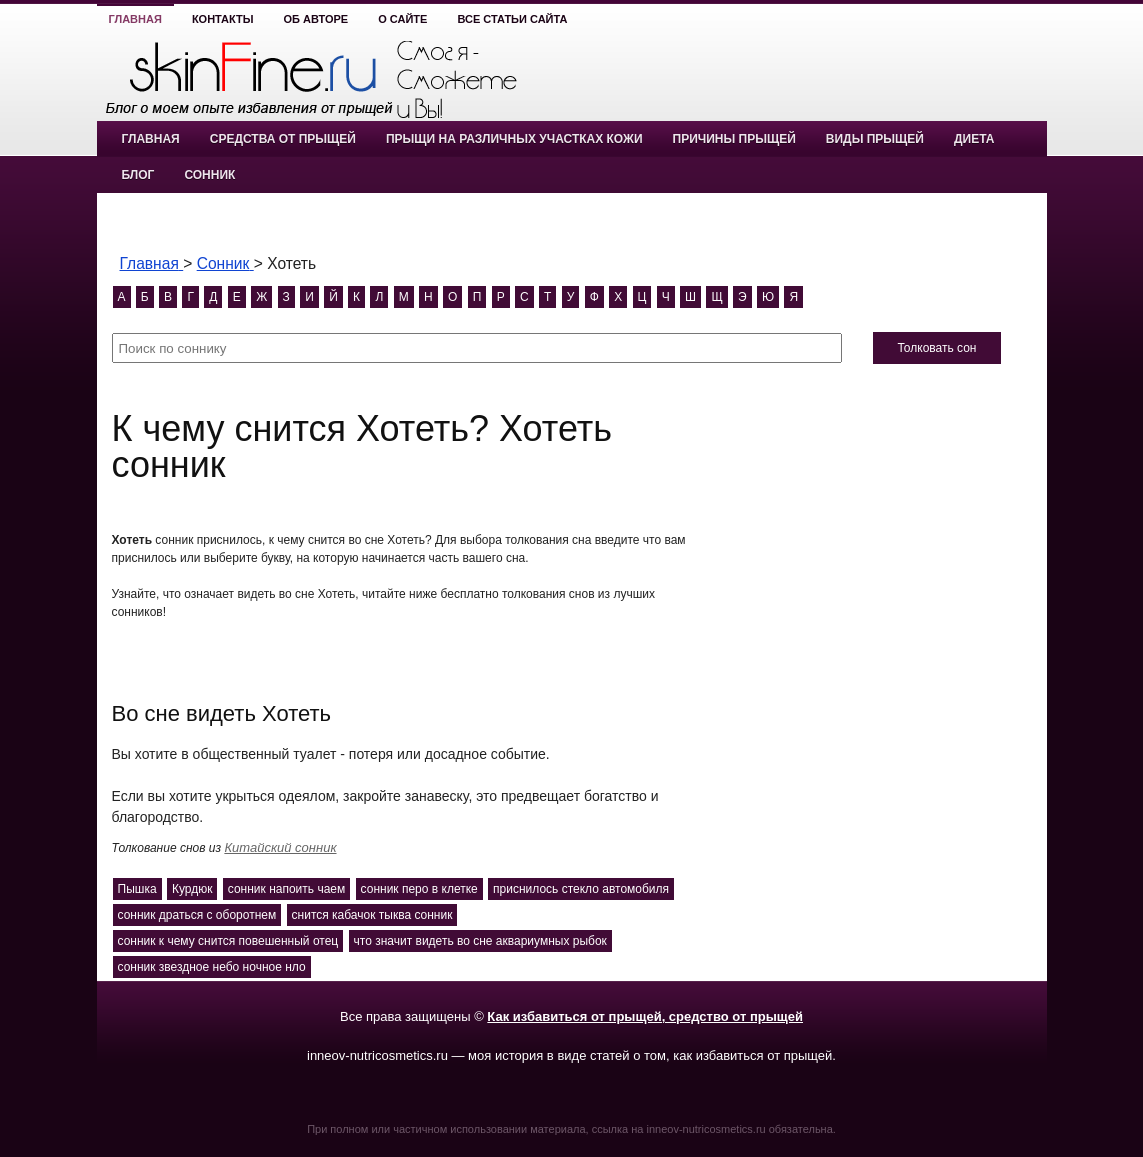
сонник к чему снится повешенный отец (228, 941)
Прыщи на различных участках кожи (514, 139)
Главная (135, 19)
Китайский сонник (280, 847)
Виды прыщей (875, 139)
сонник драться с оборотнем (197, 915)
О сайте (402, 19)
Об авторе (316, 19)
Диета (974, 139)
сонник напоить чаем (286, 889)
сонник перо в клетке (419, 889)
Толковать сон (936, 348)
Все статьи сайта (512, 19)
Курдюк (192, 889)
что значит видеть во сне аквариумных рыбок (480, 941)
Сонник (209, 175)
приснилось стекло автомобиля (581, 889)
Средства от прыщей (283, 139)
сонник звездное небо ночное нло (212, 967)
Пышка (137, 889)
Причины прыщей (734, 139)
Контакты (223, 19)
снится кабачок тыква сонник (372, 915)
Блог (138, 175)
